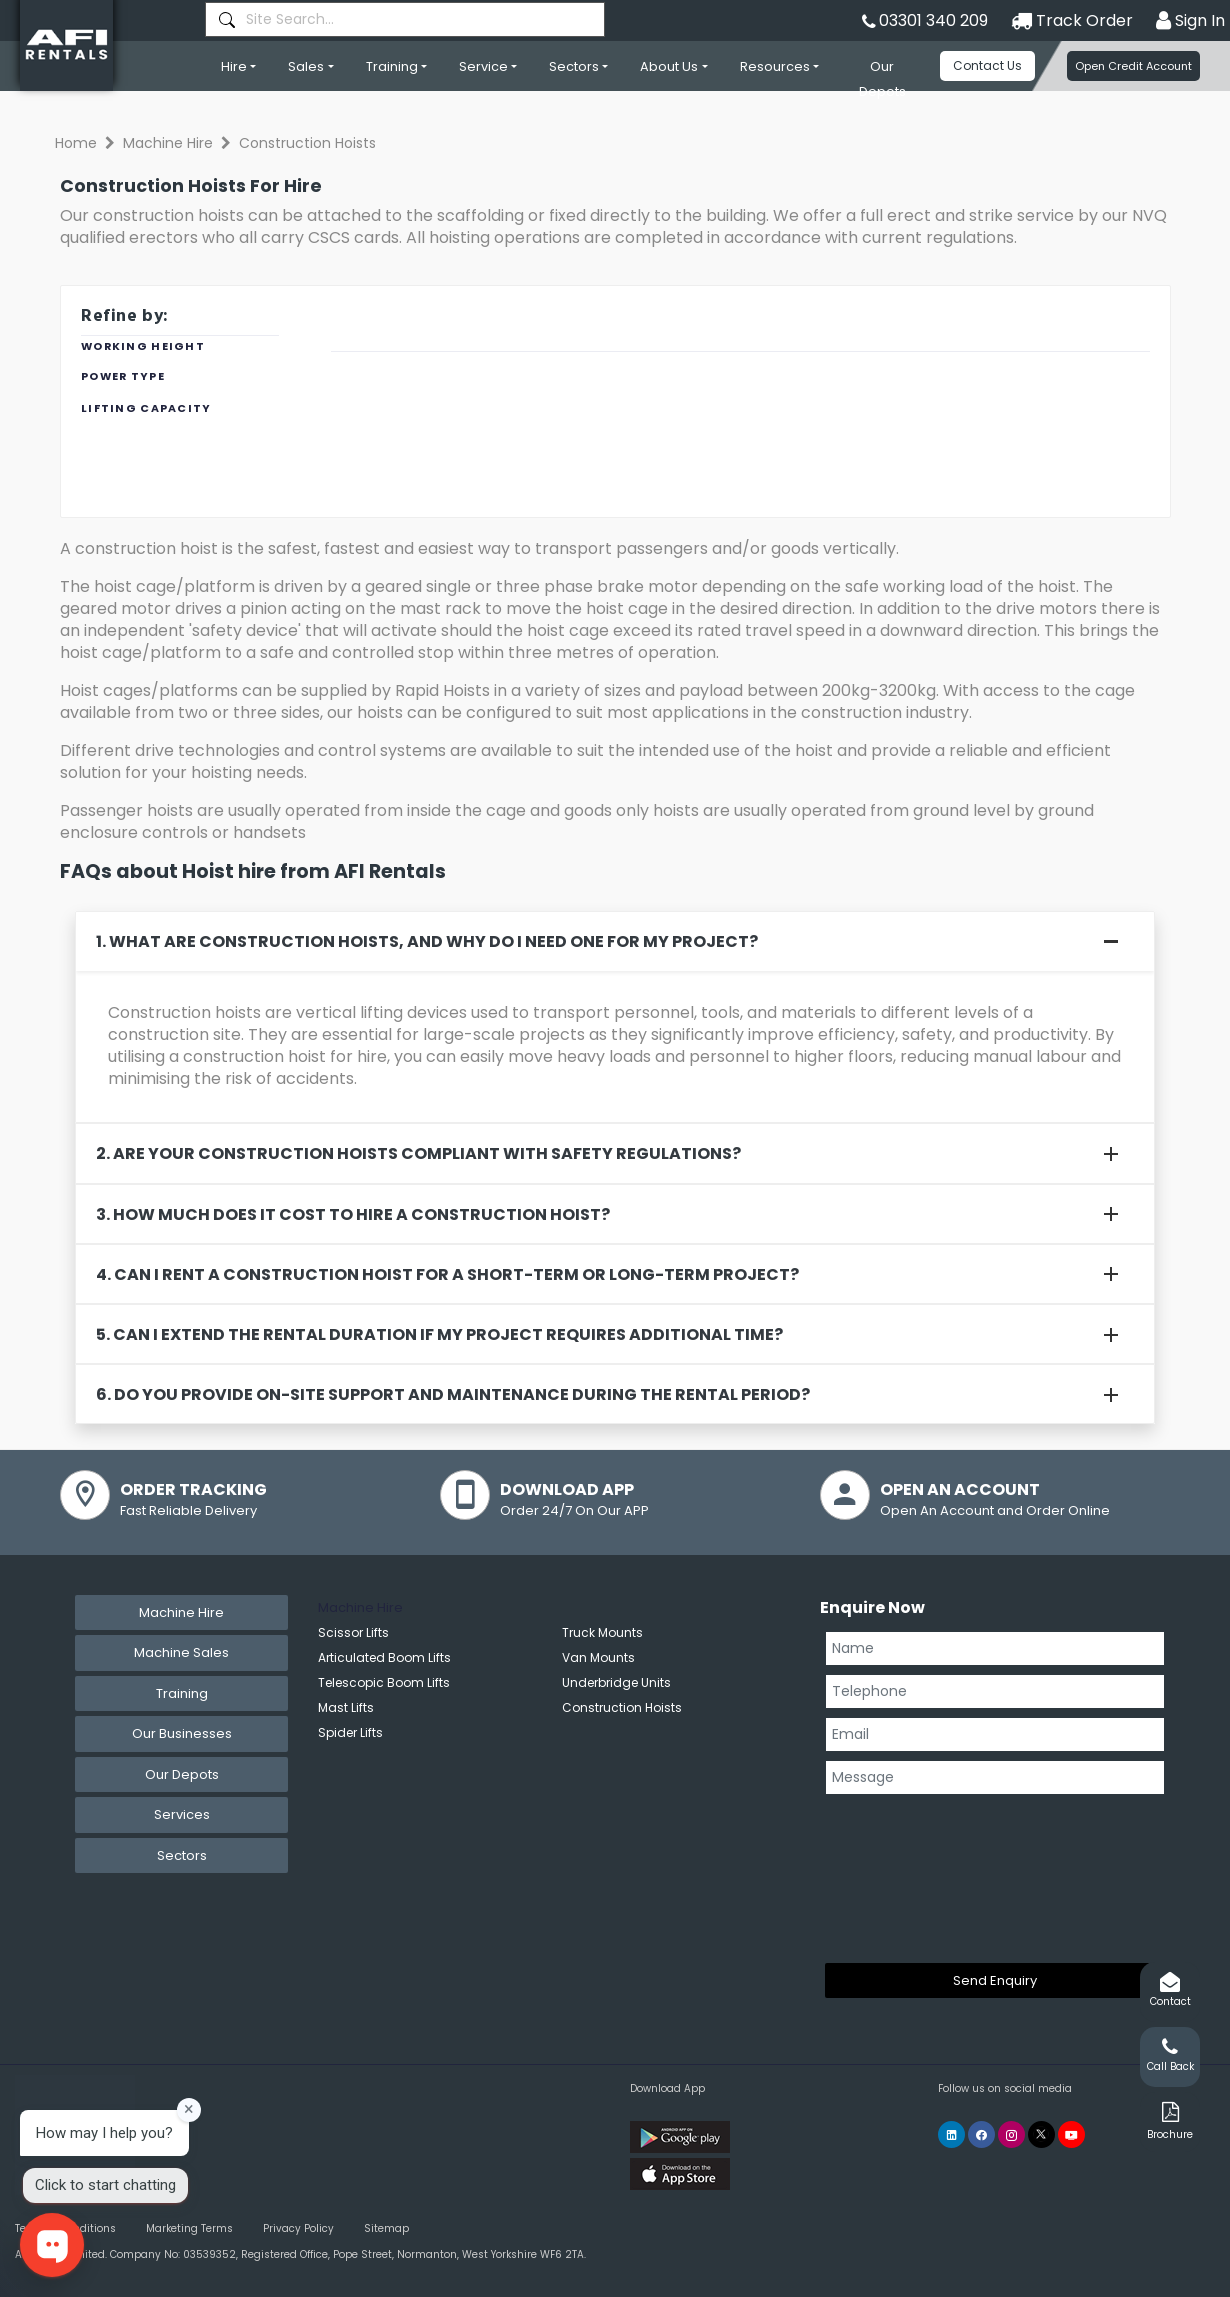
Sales (306, 66)
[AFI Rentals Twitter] (1041, 2134)
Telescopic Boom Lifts (384, 1682)
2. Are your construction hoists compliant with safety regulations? (418, 1153)
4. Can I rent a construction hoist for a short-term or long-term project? (447, 1274)
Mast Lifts (346, 1707)
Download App (667, 2088)
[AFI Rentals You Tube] (1071, 2134)
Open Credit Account (1133, 66)
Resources (775, 66)
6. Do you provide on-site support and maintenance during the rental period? (453, 1394)
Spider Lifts (350, 1732)
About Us (669, 66)
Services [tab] (182, 1814)
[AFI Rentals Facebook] (981, 2134)
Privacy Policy (298, 2228)
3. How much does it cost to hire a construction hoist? (353, 1214)
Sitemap (386, 2228)
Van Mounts (598, 1657)
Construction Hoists (622, 1707)
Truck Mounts (602, 1632)
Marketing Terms (189, 2228)
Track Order (1072, 20)
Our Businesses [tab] (182, 1733)
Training (392, 66)
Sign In (1190, 20)
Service (483, 66)
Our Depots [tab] (182, 1774)
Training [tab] (182, 1693)
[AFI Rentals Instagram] (1011, 2134)
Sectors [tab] (182, 1855)
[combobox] (405, 19)
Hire (234, 66)
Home (76, 143)
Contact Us (987, 65)
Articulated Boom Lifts (384, 1657)
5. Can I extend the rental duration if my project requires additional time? (439, 1334)
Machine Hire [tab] (181, 1612)
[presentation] (907, 1875)
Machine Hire (168, 143)
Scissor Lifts (353, 1632)
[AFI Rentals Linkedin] (951, 2134)
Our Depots (882, 79)
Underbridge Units (616, 1682)
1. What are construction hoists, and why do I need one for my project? (427, 941)
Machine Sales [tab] (181, 1652)
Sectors (574, 66)
